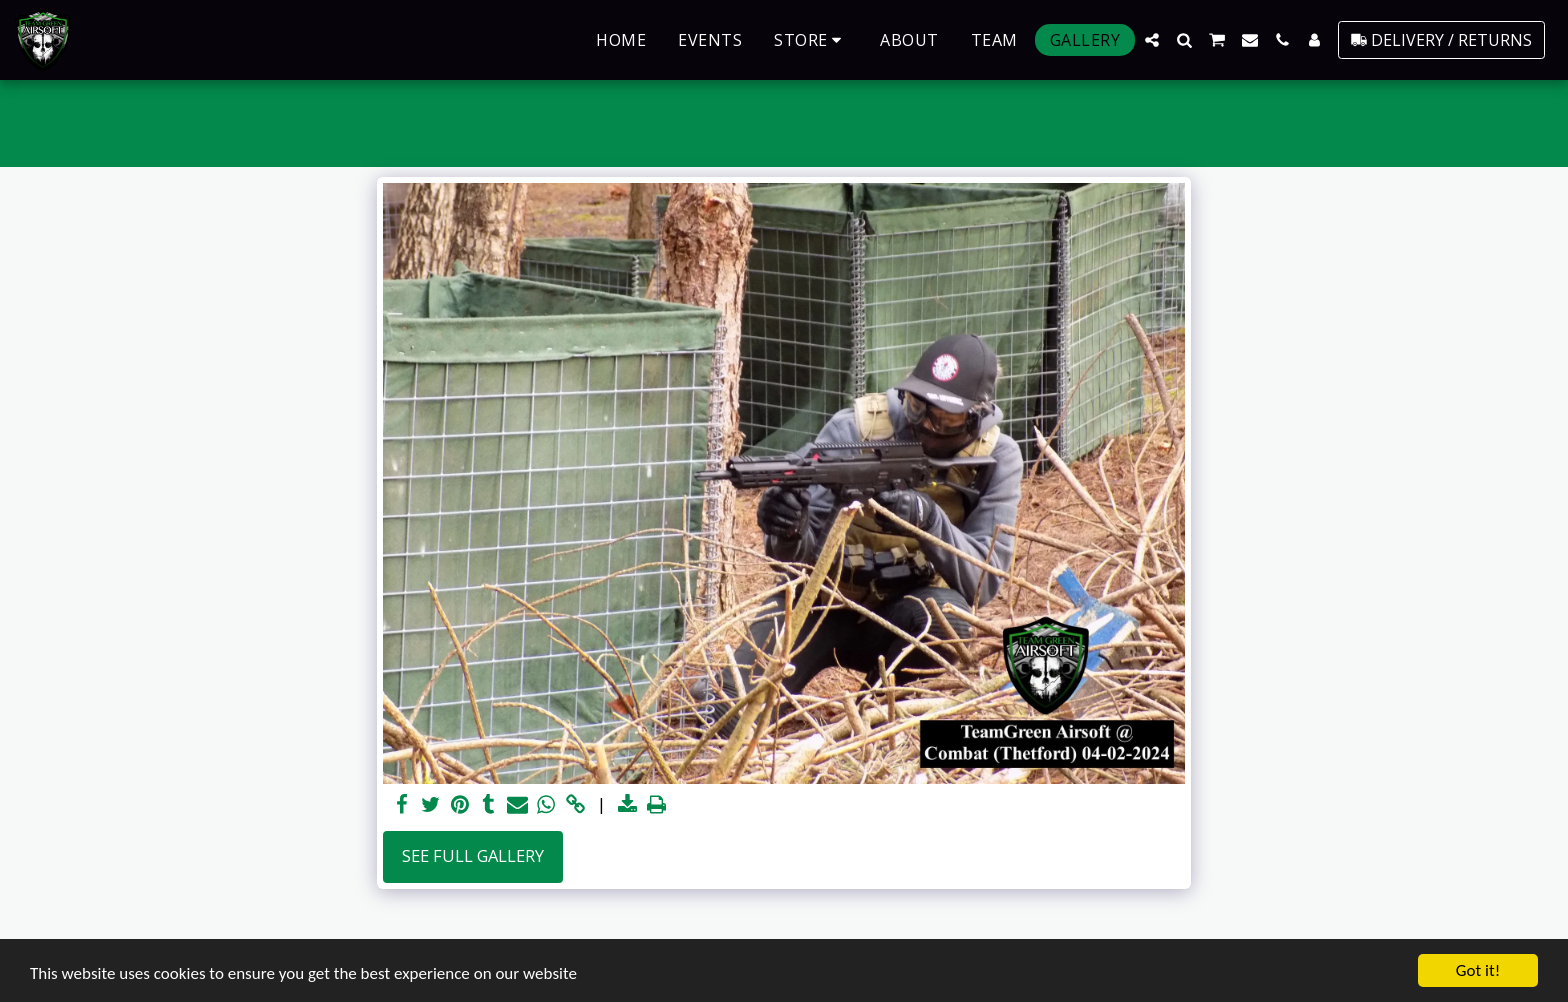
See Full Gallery (473, 855)
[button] (1152, 40)
